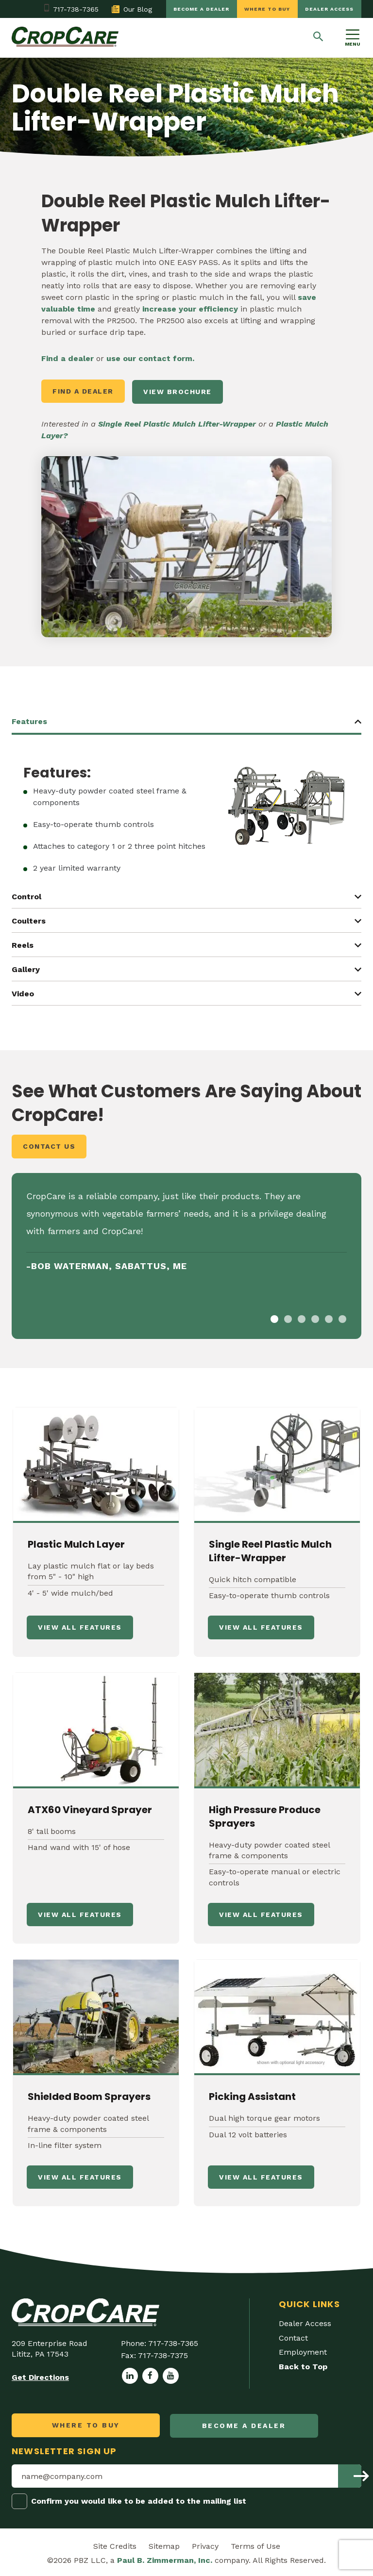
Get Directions (40, 2375)
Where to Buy (265, 9)
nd (53, 358)
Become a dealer (198, 9)
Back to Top (303, 2365)
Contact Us (49, 1145)
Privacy (205, 2543)
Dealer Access (329, 9)
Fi (44, 358)
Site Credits (114, 2543)
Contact (293, 2336)
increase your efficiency (190, 309)
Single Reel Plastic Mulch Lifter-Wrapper (177, 422)
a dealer (76, 358)
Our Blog (127, 9)
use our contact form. (150, 358)
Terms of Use (255, 2543)
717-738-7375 (163, 2354)
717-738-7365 (71, 9)
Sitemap (164, 2543)
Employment (303, 2351)
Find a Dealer (83, 391)
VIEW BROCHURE (179, 391)
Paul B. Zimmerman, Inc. (164, 2557)
